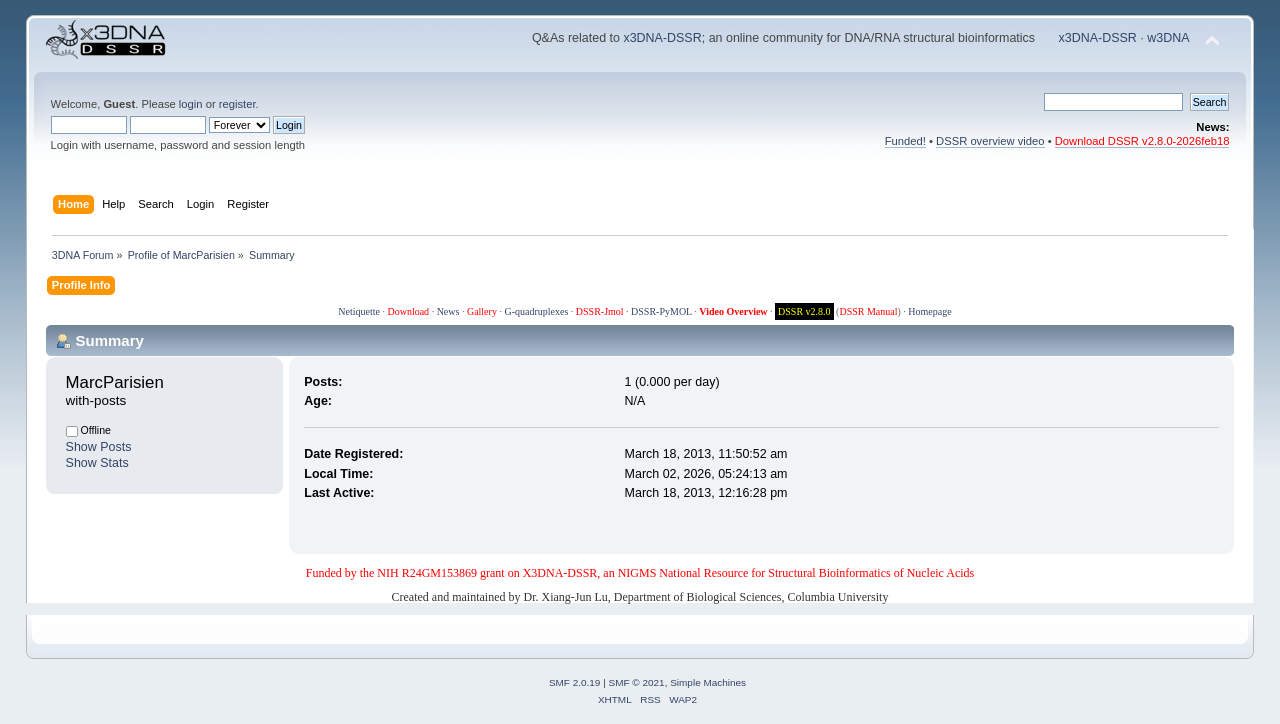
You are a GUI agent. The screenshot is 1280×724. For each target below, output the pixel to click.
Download (408, 311)
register (237, 104)
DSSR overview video (990, 141)
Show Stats (97, 463)
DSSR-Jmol (600, 311)
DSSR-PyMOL (661, 311)
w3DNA (1168, 38)
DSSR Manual (868, 311)
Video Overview (733, 311)
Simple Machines (708, 682)
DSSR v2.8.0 (804, 311)
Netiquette (359, 311)
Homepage (929, 311)
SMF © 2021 (637, 682)
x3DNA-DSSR (662, 38)
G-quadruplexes (536, 311)
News (448, 311)
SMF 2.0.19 (575, 682)
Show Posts (99, 447)
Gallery (482, 311)
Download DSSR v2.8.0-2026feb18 (1142, 141)
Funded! (905, 141)
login (191, 104)
